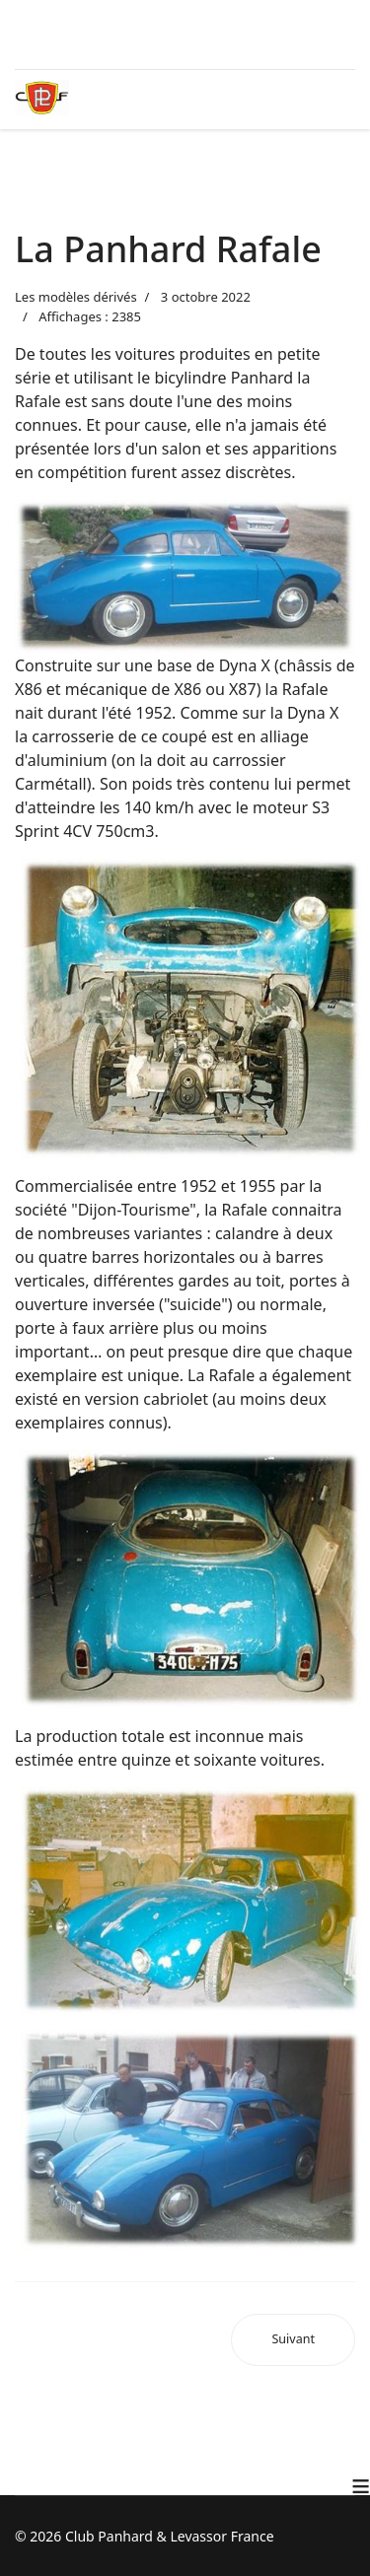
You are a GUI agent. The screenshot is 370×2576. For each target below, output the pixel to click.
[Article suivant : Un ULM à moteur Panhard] (293, 2340)
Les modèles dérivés (76, 297)
